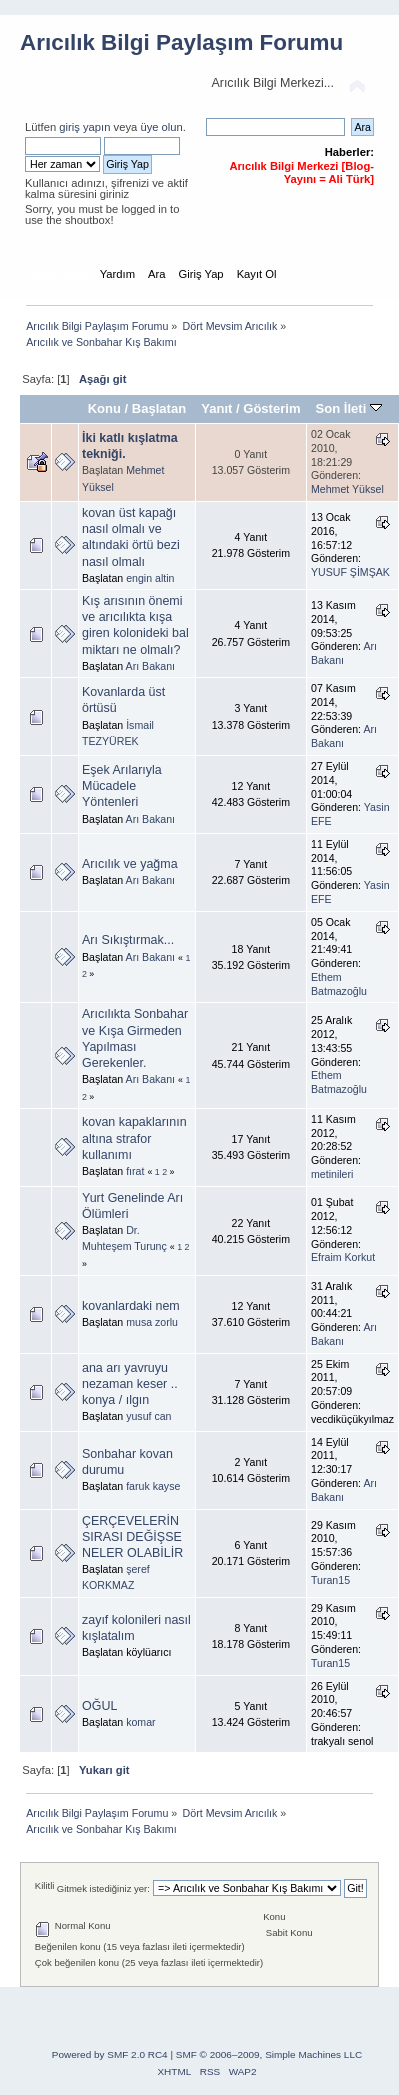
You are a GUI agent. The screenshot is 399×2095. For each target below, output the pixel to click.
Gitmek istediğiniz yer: (103, 1888)
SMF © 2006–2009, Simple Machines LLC (269, 2054)
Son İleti (349, 408)
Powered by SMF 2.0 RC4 (110, 2054)
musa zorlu (152, 1322)
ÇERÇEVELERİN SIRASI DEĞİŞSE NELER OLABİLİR (132, 1537)
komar (140, 1722)
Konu (104, 408)
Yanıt (216, 408)
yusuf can (148, 1416)
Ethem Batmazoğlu (339, 984)
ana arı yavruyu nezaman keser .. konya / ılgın (130, 1384)
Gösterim (271, 408)
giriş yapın (84, 127)
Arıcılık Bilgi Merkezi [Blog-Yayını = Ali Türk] (301, 172)
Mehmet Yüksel (347, 489)
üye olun (161, 127)
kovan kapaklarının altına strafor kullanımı (134, 1138)
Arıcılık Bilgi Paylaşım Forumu (181, 42)
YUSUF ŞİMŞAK (350, 572)
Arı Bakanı (150, 666)
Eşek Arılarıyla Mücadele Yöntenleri (122, 786)
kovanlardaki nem (131, 1306)
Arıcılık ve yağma (130, 864)
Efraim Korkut (343, 1257)
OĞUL (99, 1706)
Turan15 (330, 1580)
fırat (135, 1171)
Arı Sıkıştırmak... (128, 940)
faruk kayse (153, 1486)
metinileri (332, 1174)
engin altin (150, 578)
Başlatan (159, 408)
